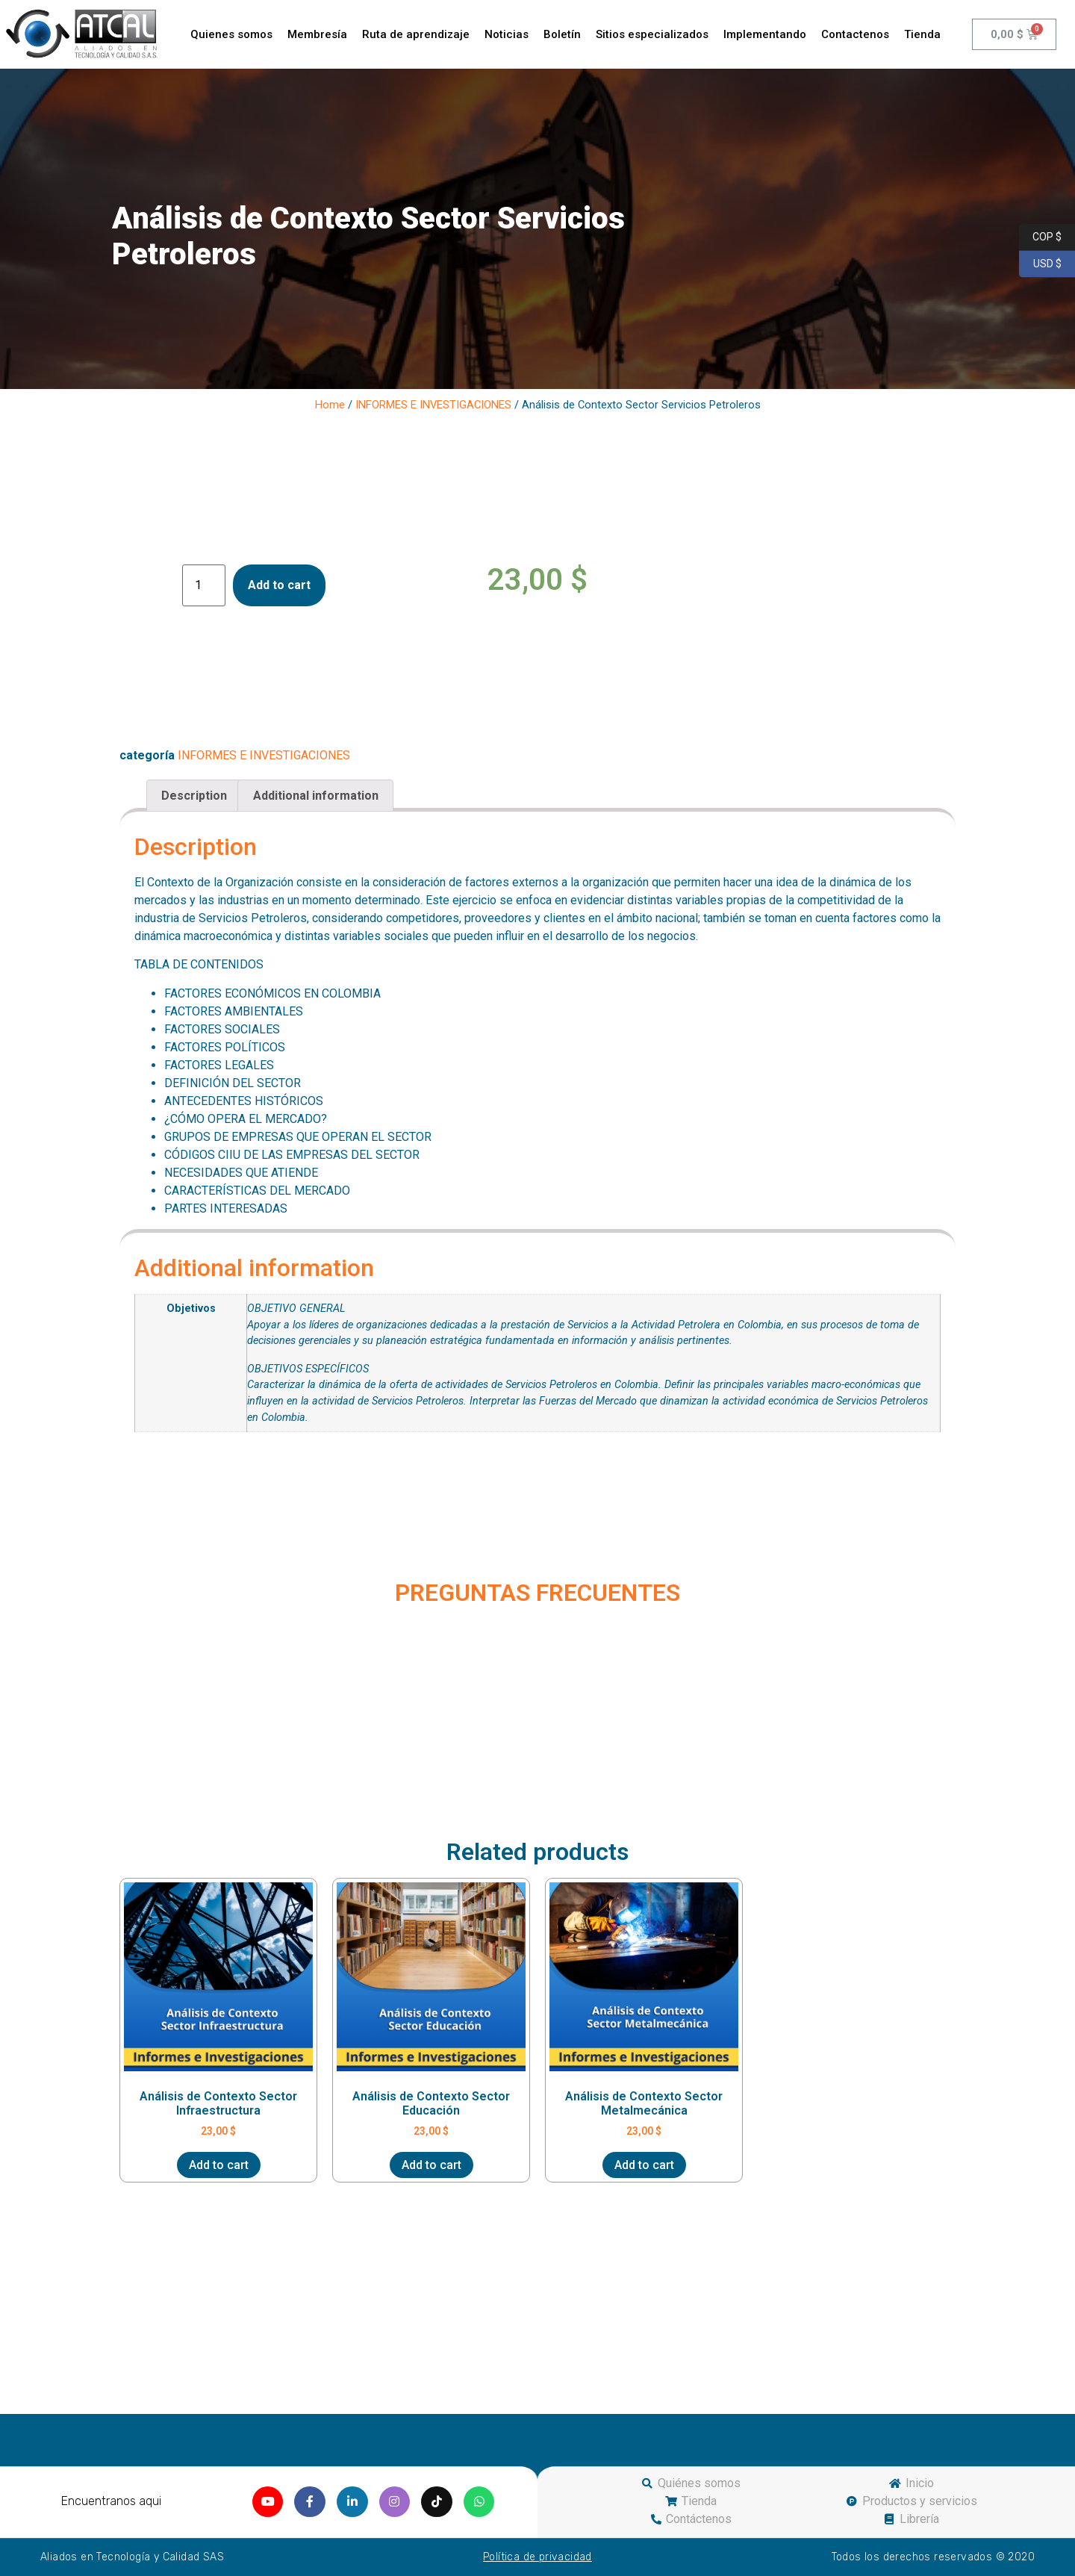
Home (330, 404)
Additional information (315, 795)
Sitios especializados (652, 34)
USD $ (1040, 264)
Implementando (764, 34)
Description (194, 795)
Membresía (317, 34)
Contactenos (855, 34)
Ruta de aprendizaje (416, 34)
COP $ (1040, 237)
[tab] (194, 796)
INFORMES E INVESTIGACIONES (433, 404)
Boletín (562, 34)
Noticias (506, 34)
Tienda (922, 34)
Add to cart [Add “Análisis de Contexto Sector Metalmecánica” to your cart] (644, 2165)
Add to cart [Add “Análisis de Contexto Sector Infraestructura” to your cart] (219, 2165)
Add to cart (279, 585)
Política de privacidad (537, 2557)
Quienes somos (231, 34)
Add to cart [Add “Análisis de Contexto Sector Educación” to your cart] (431, 2165)
